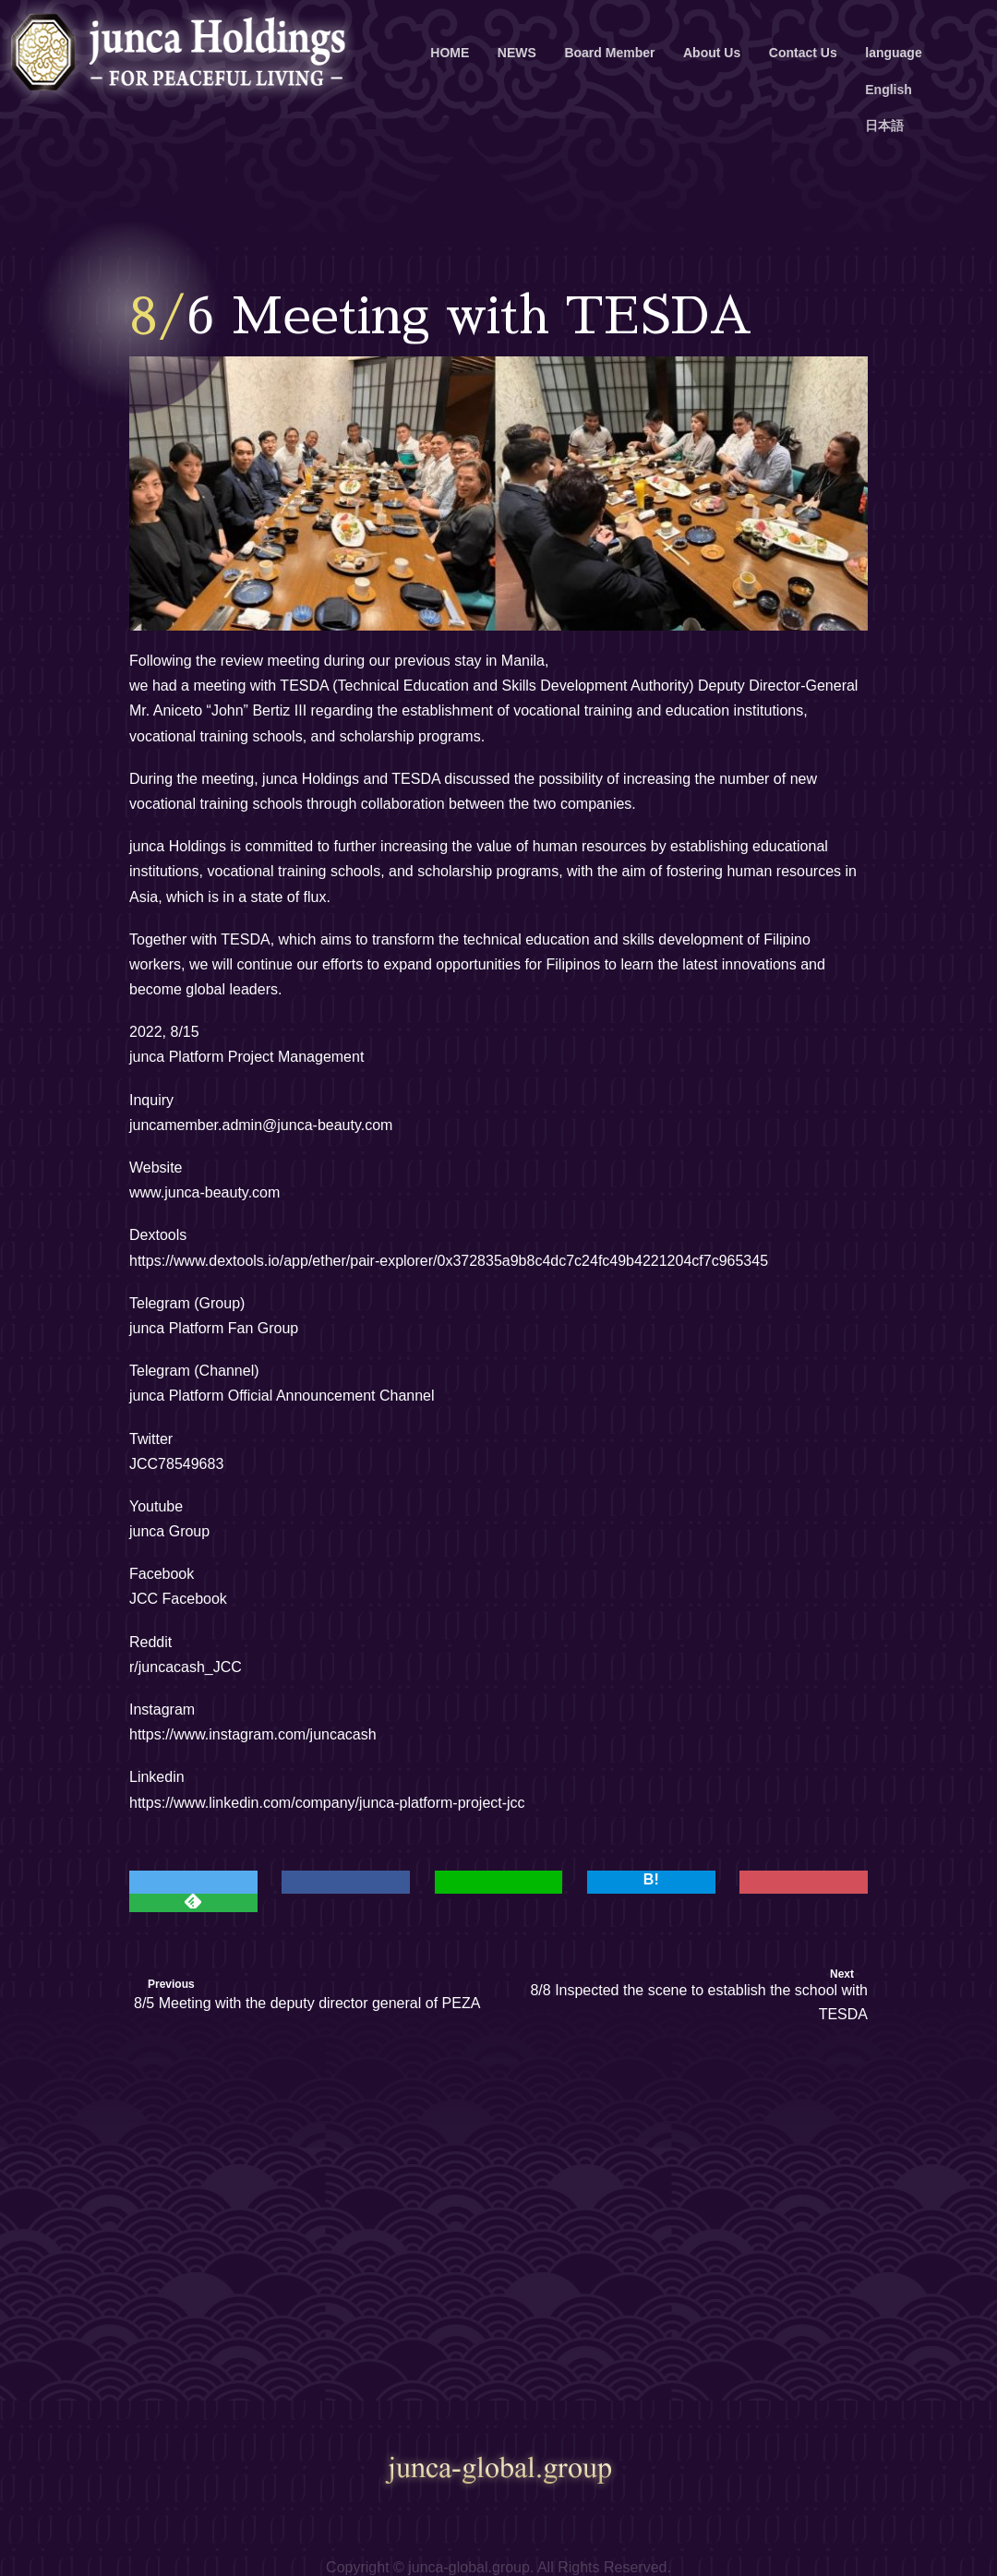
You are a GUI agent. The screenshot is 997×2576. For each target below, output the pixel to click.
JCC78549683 (176, 1464)
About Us (711, 52)
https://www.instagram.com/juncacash (253, 1734)
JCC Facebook (178, 1599)
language (893, 52)
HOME (449, 52)
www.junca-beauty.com (204, 1192)
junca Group (169, 1531)
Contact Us (803, 52)
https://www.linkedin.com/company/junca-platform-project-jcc (327, 1803)
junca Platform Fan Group (213, 1328)
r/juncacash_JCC (185, 1667)
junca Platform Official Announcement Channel (282, 1395)
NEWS (517, 52)
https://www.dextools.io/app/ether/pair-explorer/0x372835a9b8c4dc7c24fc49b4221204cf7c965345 (448, 1261)
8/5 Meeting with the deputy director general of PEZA (307, 2003)
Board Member (609, 52)
